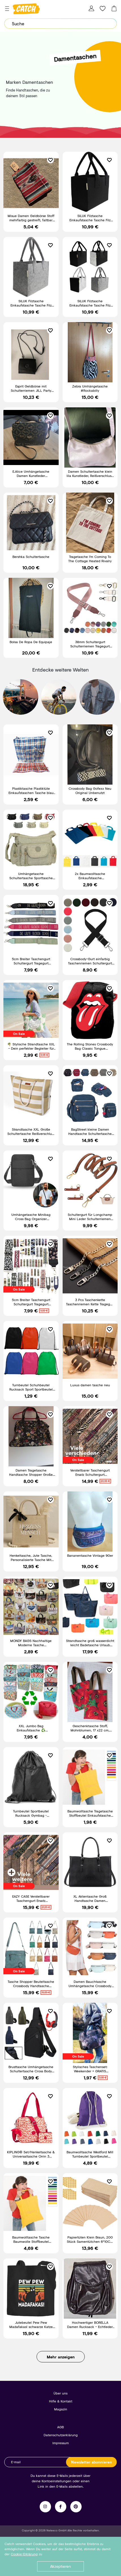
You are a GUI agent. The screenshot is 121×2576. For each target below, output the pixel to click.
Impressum (60, 2442)
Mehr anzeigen (61, 2357)
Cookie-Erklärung (24, 2554)
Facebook (60, 2506)
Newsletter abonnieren (91, 2462)
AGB (60, 2427)
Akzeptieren (60, 2566)
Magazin (60, 2409)
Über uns (60, 2393)
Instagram (45, 2506)
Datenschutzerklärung (61, 2435)
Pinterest (76, 2506)
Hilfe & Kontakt (60, 2401)
